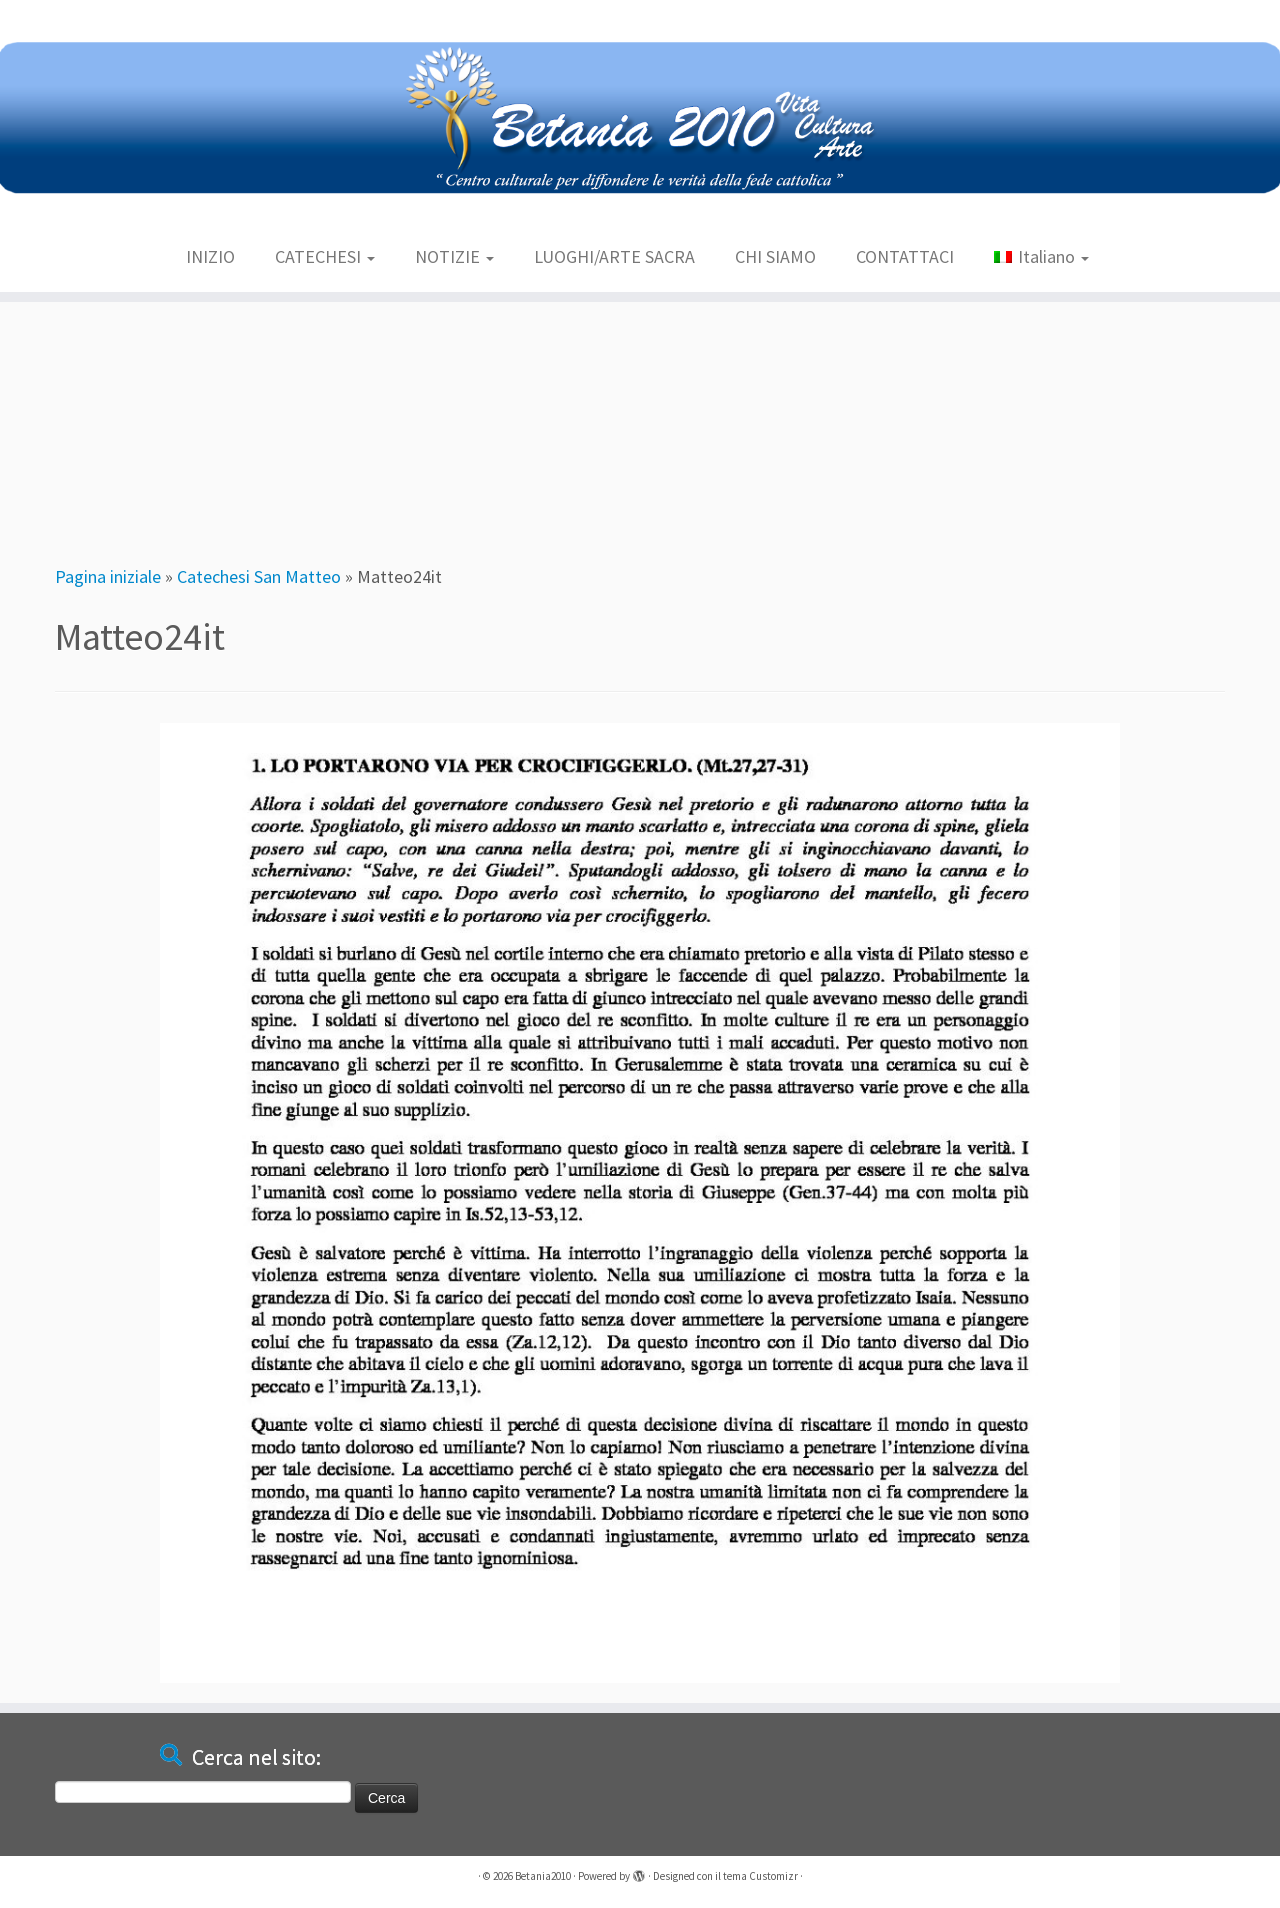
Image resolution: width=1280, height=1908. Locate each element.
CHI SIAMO (775, 256)
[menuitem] (1041, 257)
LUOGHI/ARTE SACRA (614, 256)
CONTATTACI (905, 256)
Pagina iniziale (108, 576)
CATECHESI (325, 256)
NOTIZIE (454, 256)
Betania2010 (543, 1876)
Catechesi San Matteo (259, 576)
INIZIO (210, 256)
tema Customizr (760, 1876)
